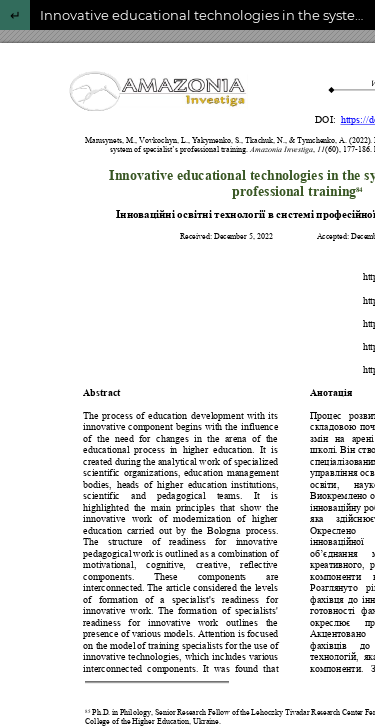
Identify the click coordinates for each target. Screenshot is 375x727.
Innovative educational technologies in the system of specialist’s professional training (207, 15)
